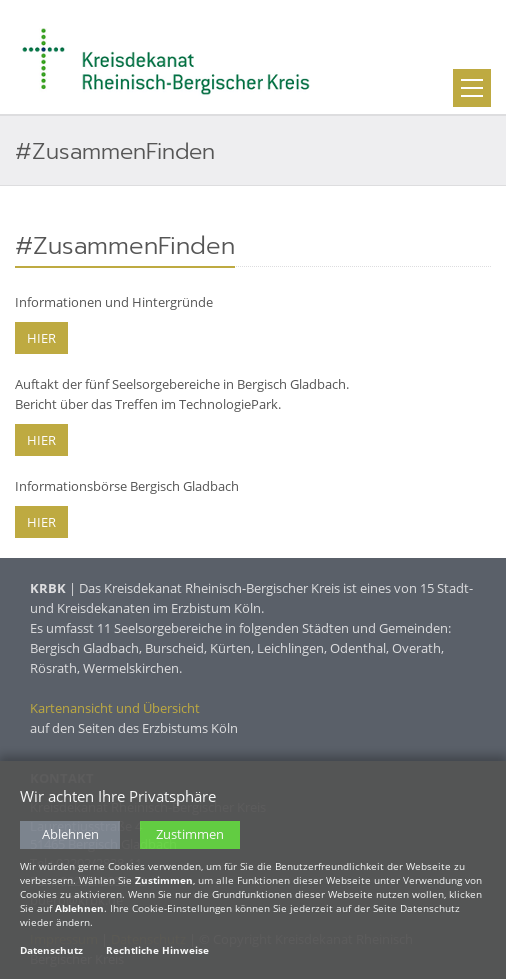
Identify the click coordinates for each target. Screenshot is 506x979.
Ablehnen (70, 834)
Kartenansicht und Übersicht (115, 708)
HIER (41, 338)
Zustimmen (190, 834)
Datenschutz (51, 950)
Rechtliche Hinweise (157, 950)
